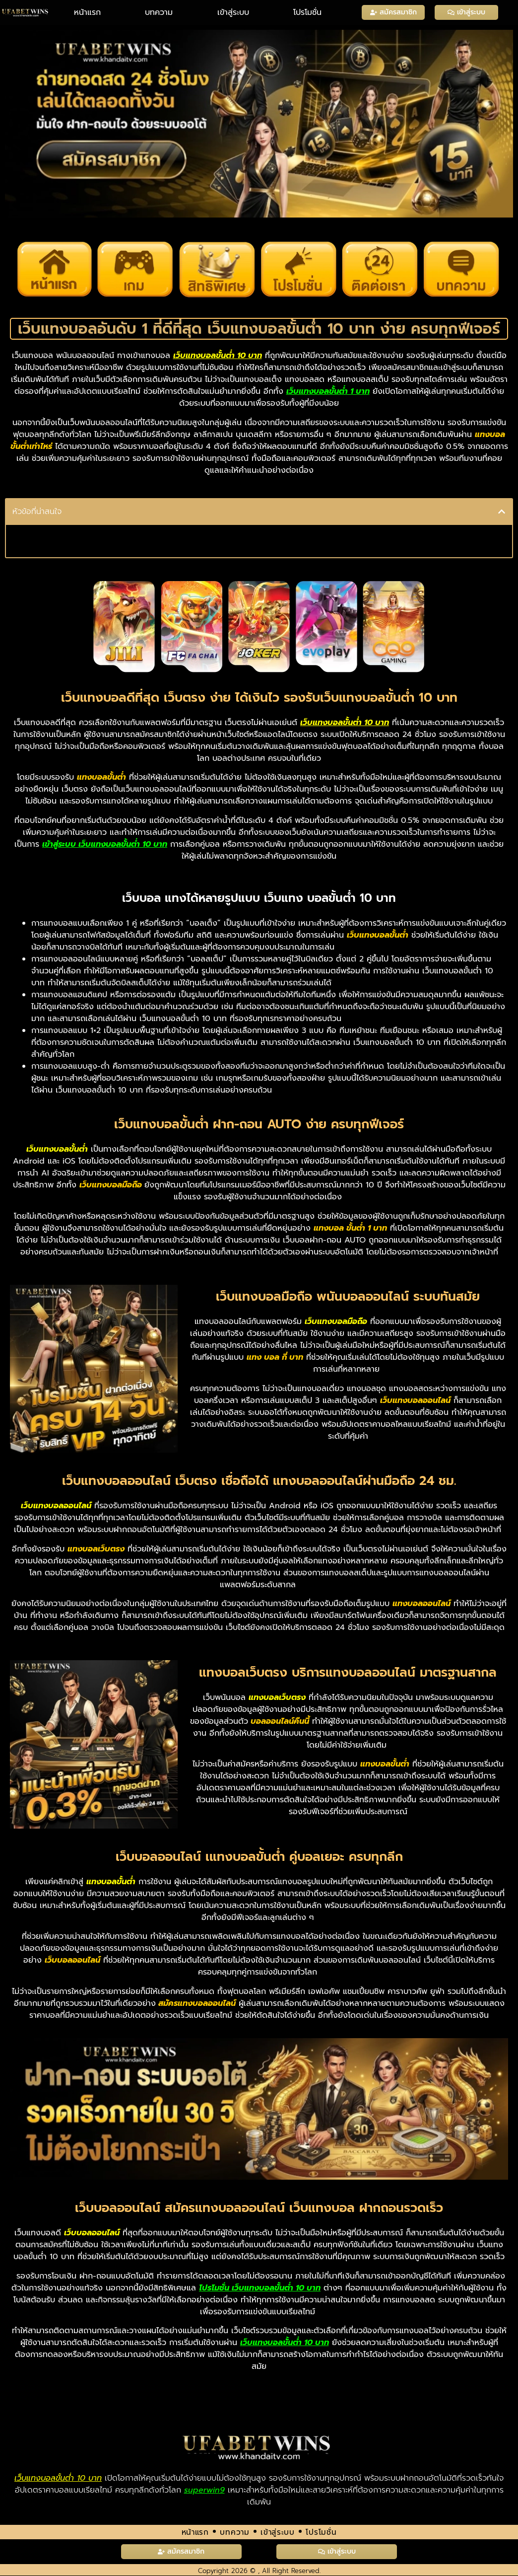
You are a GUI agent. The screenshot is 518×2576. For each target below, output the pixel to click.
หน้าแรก (87, 12)
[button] (502, 511)
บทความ (159, 12)
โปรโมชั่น (307, 12)
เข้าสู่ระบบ (233, 12)
